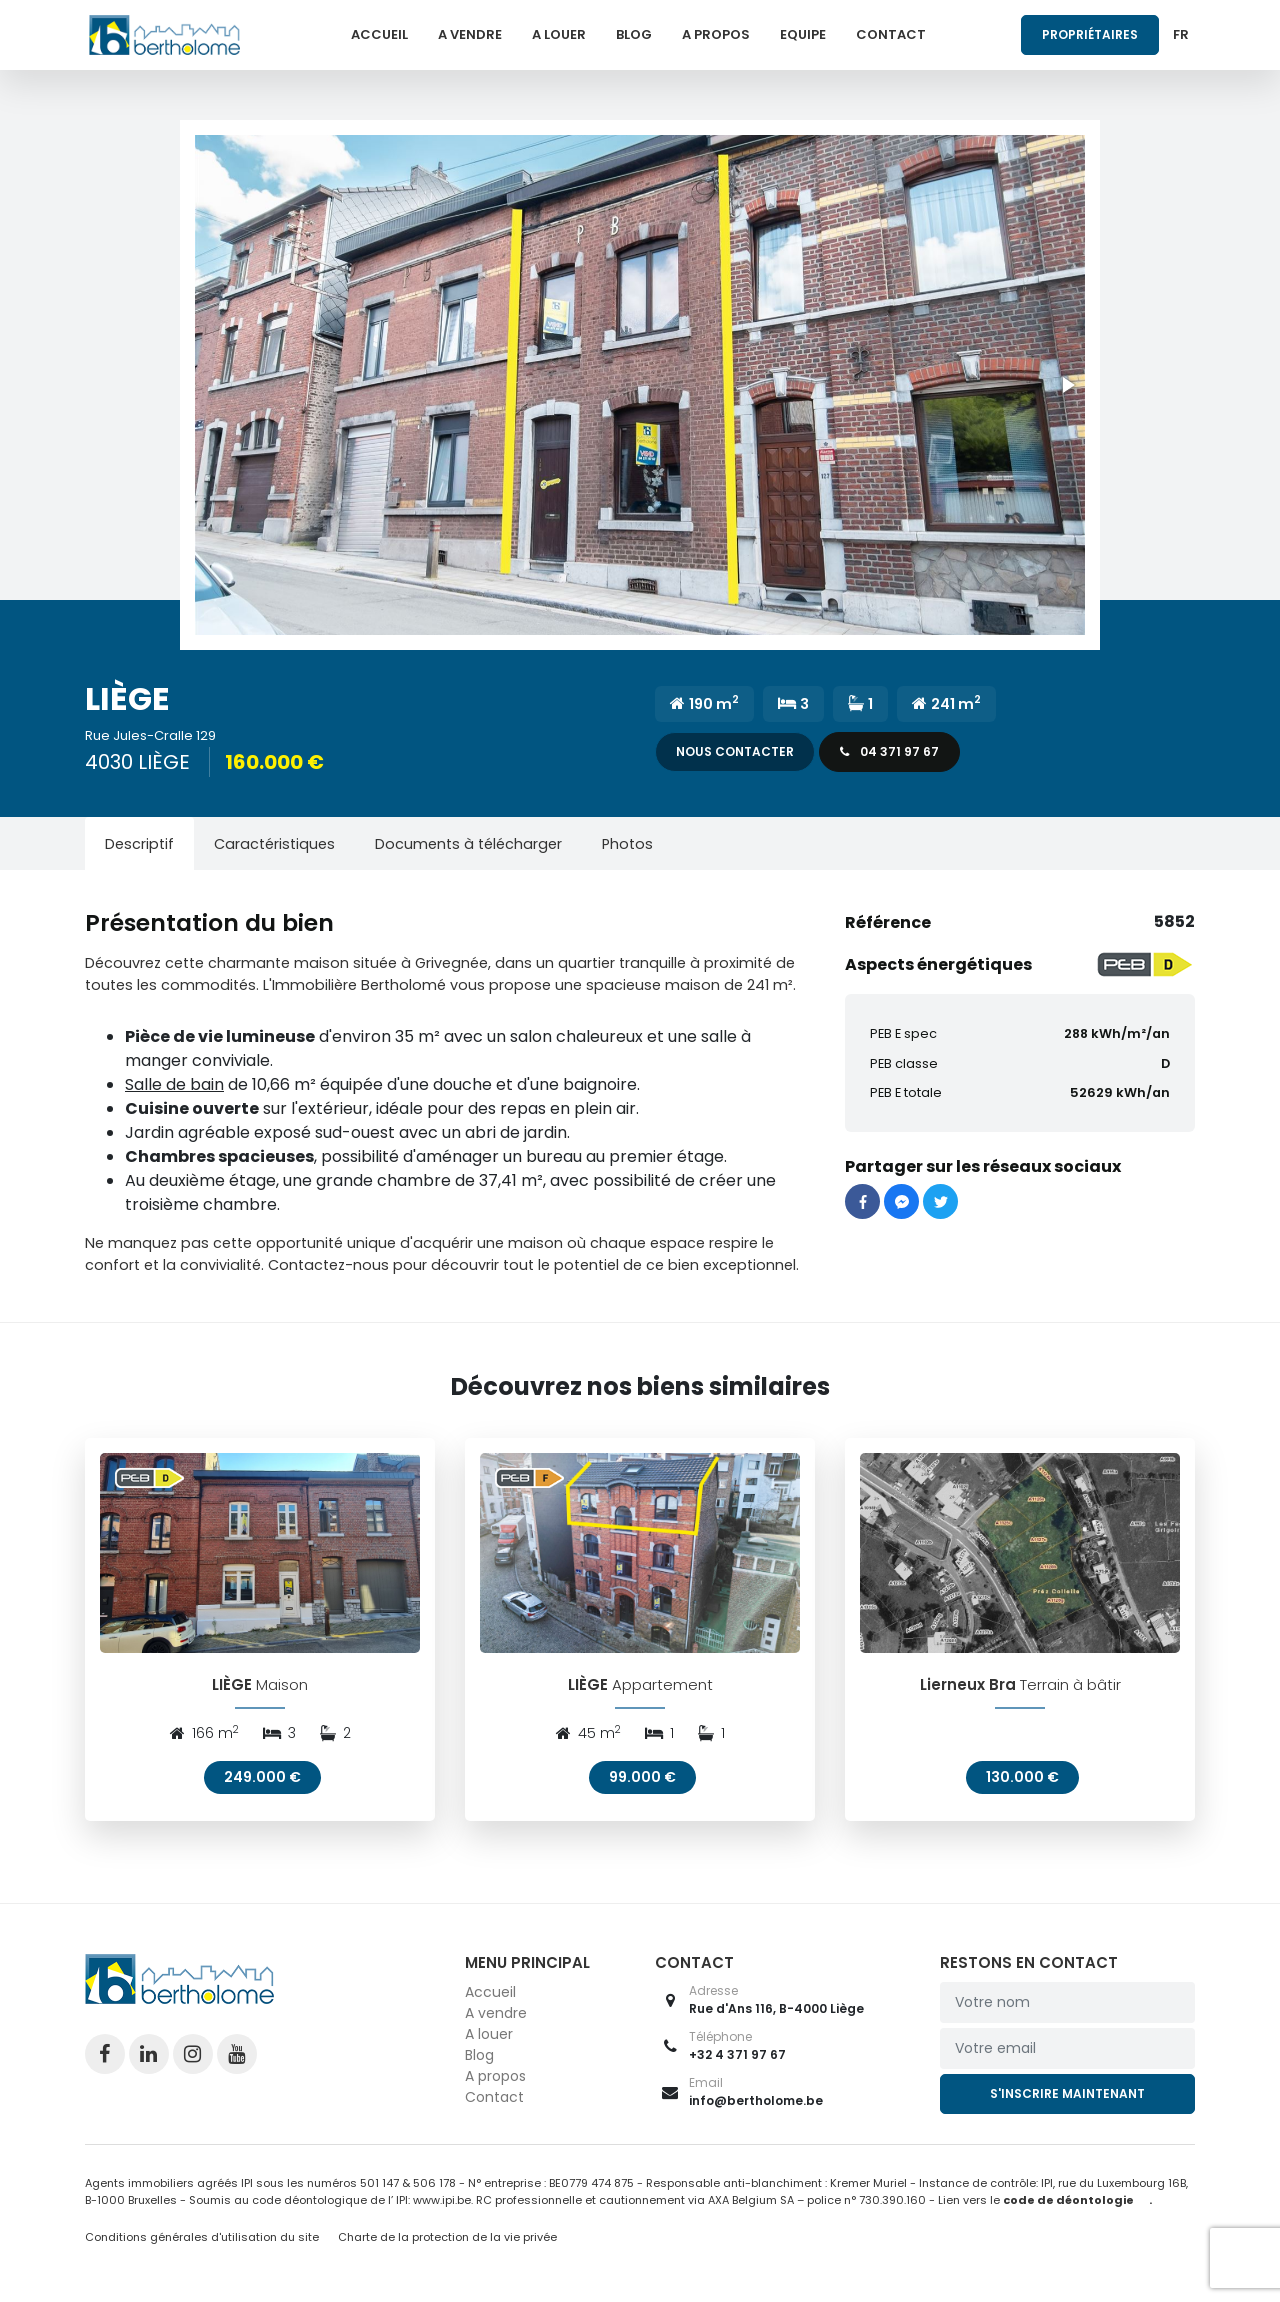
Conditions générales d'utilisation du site (202, 2241)
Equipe (803, 34)
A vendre (470, 34)
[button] (640, 385)
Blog (634, 34)
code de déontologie (1068, 2203)
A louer (559, 34)
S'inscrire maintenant (1067, 2097)
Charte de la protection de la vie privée (447, 2241)
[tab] (139, 844)
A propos (716, 34)
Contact (891, 34)
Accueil (379, 34)
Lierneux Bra (968, 1687)
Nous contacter (735, 751)
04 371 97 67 (889, 751)
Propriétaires (1090, 34)
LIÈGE (232, 1687)
